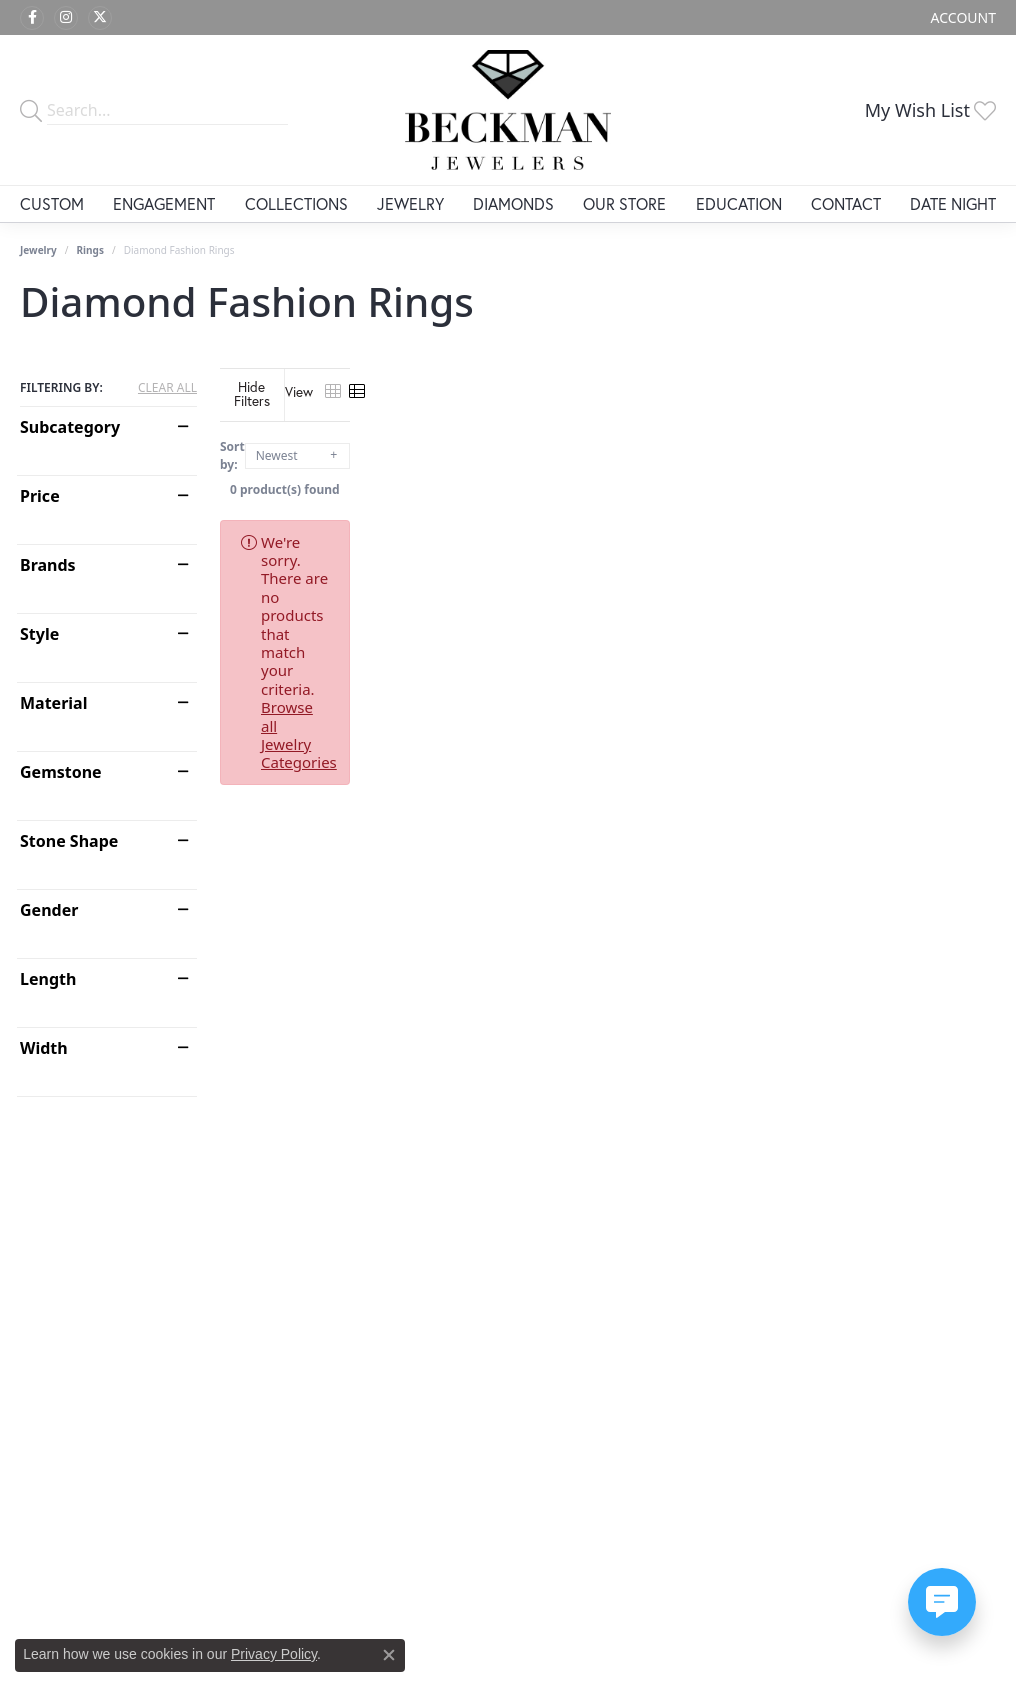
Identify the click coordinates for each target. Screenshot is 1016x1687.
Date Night (953, 203)
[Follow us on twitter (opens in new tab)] (100, 18)
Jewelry (410, 203)
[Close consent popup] (389, 1655)
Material (53, 703)
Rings (90, 250)
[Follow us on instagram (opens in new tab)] (66, 18)
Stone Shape (69, 841)
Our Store (624, 203)
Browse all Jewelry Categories (785, 527)
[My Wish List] (930, 110)
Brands (48, 565)
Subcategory (70, 427)
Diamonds (513, 203)
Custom (52, 203)
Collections (296, 203)
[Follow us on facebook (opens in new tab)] (32, 18)
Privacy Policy (274, 1654)
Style (39, 634)
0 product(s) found (608, 474)
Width (44, 1048)
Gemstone (61, 772)
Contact (846, 203)
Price (40, 496)
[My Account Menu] (963, 17)
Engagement (164, 203)
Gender (49, 910)
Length (48, 979)
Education (739, 203)
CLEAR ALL (167, 388)
